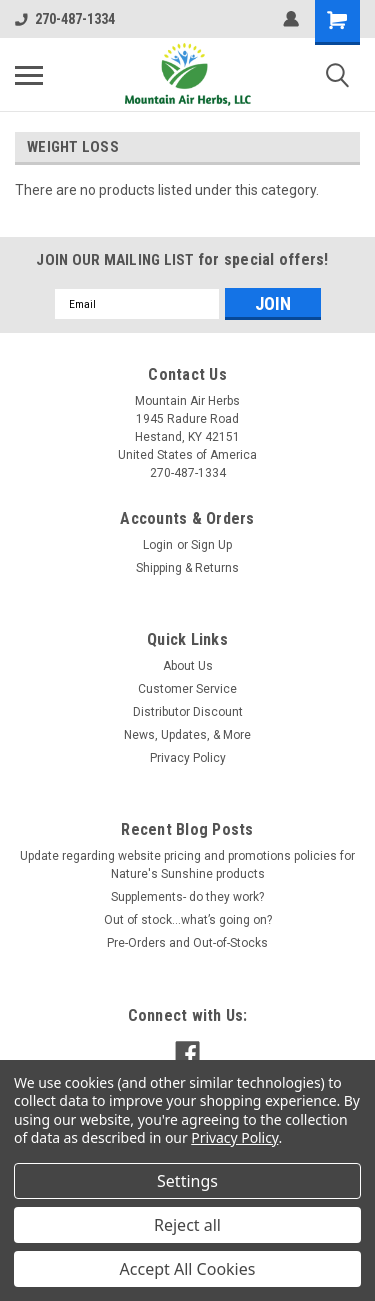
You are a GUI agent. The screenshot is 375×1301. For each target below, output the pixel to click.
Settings (187, 1181)
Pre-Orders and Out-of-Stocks (187, 943)
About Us (188, 666)
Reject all (187, 1225)
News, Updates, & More (187, 735)
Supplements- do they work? (187, 897)
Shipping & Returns (187, 568)
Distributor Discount (188, 712)
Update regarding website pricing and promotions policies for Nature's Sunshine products (187, 865)
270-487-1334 (65, 19)
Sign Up (211, 545)
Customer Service (187, 689)
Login (158, 545)
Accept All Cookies (188, 1269)
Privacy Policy (188, 758)
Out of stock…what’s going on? (188, 920)
